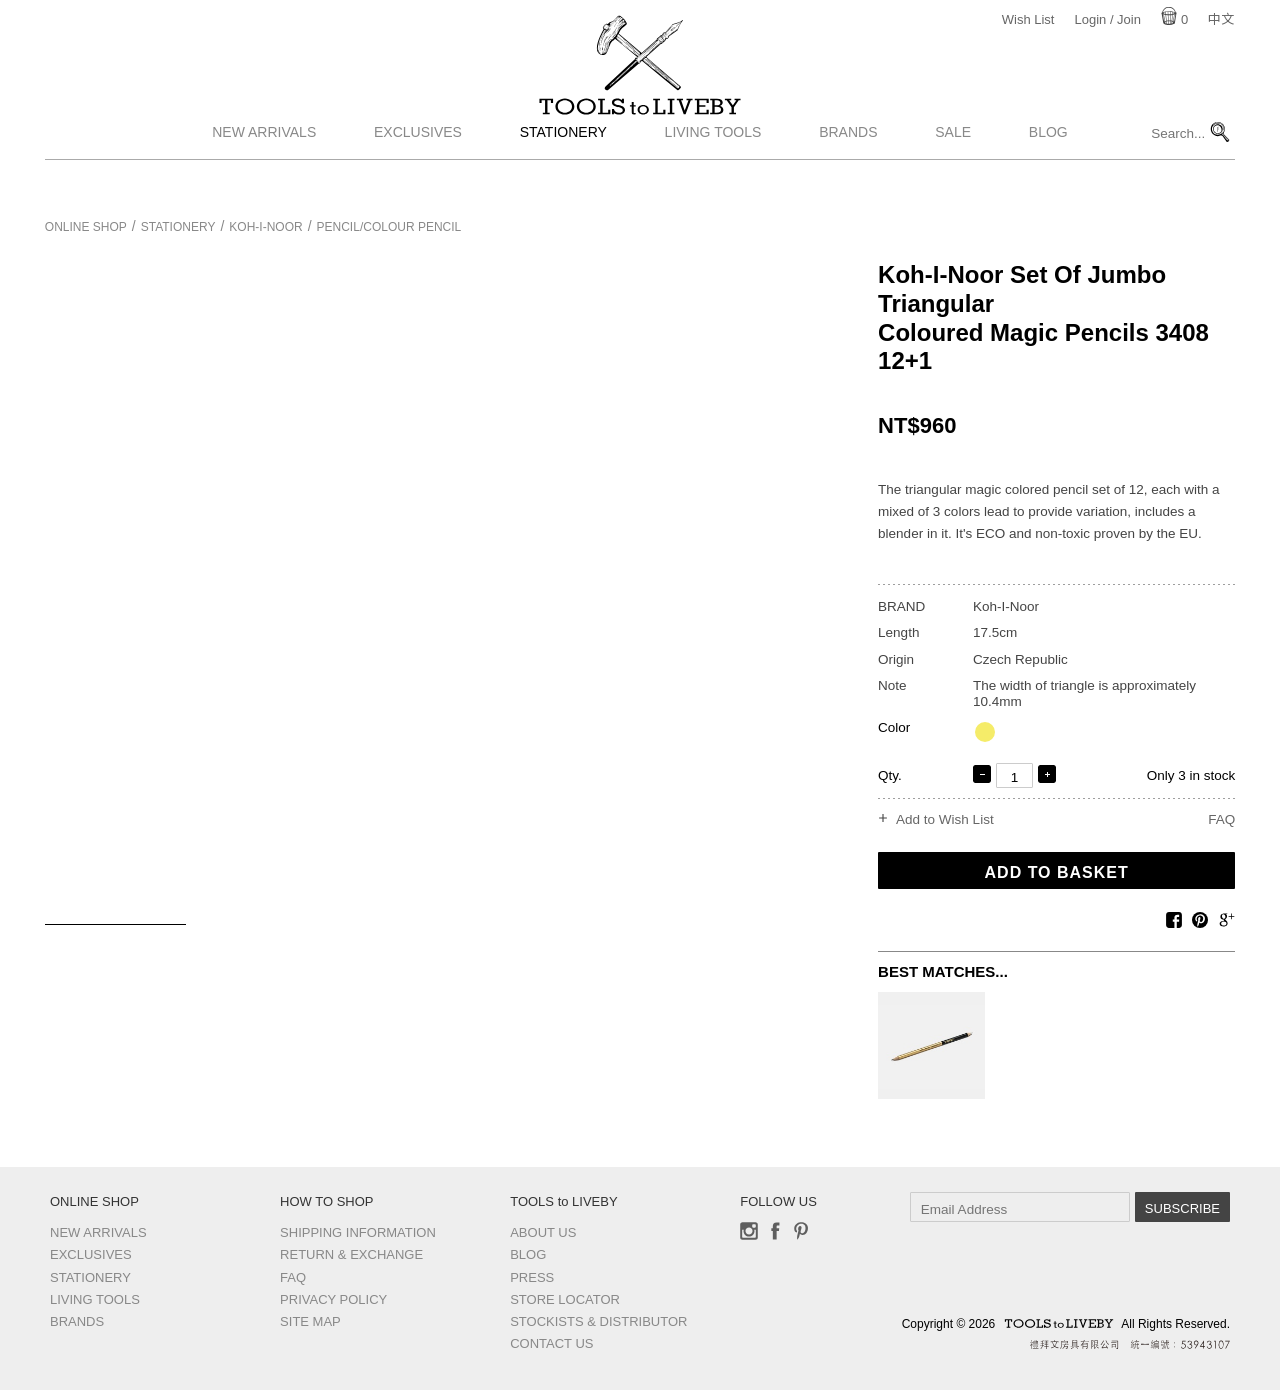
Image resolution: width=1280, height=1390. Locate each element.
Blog (1048, 173)
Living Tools (713, 173)
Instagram (749, 1231)
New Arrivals (264, 173)
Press (532, 1277)
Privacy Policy (333, 1299)
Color (894, 727)
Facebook (775, 1231)
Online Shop (86, 227)
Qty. (890, 775)
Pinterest (801, 1231)
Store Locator (565, 1299)
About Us (543, 1232)
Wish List (1028, 19)
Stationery (563, 173)
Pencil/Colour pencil (389, 227)
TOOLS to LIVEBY (640, 127)
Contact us (551, 1343)
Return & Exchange (351, 1254)
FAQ (1221, 819)
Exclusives (418, 173)
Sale (953, 173)
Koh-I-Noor (265, 227)
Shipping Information (358, 1232)
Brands (848, 173)
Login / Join (1107, 19)
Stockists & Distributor (598, 1321)
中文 (1221, 19)
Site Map (310, 1321)
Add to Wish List (945, 820)
